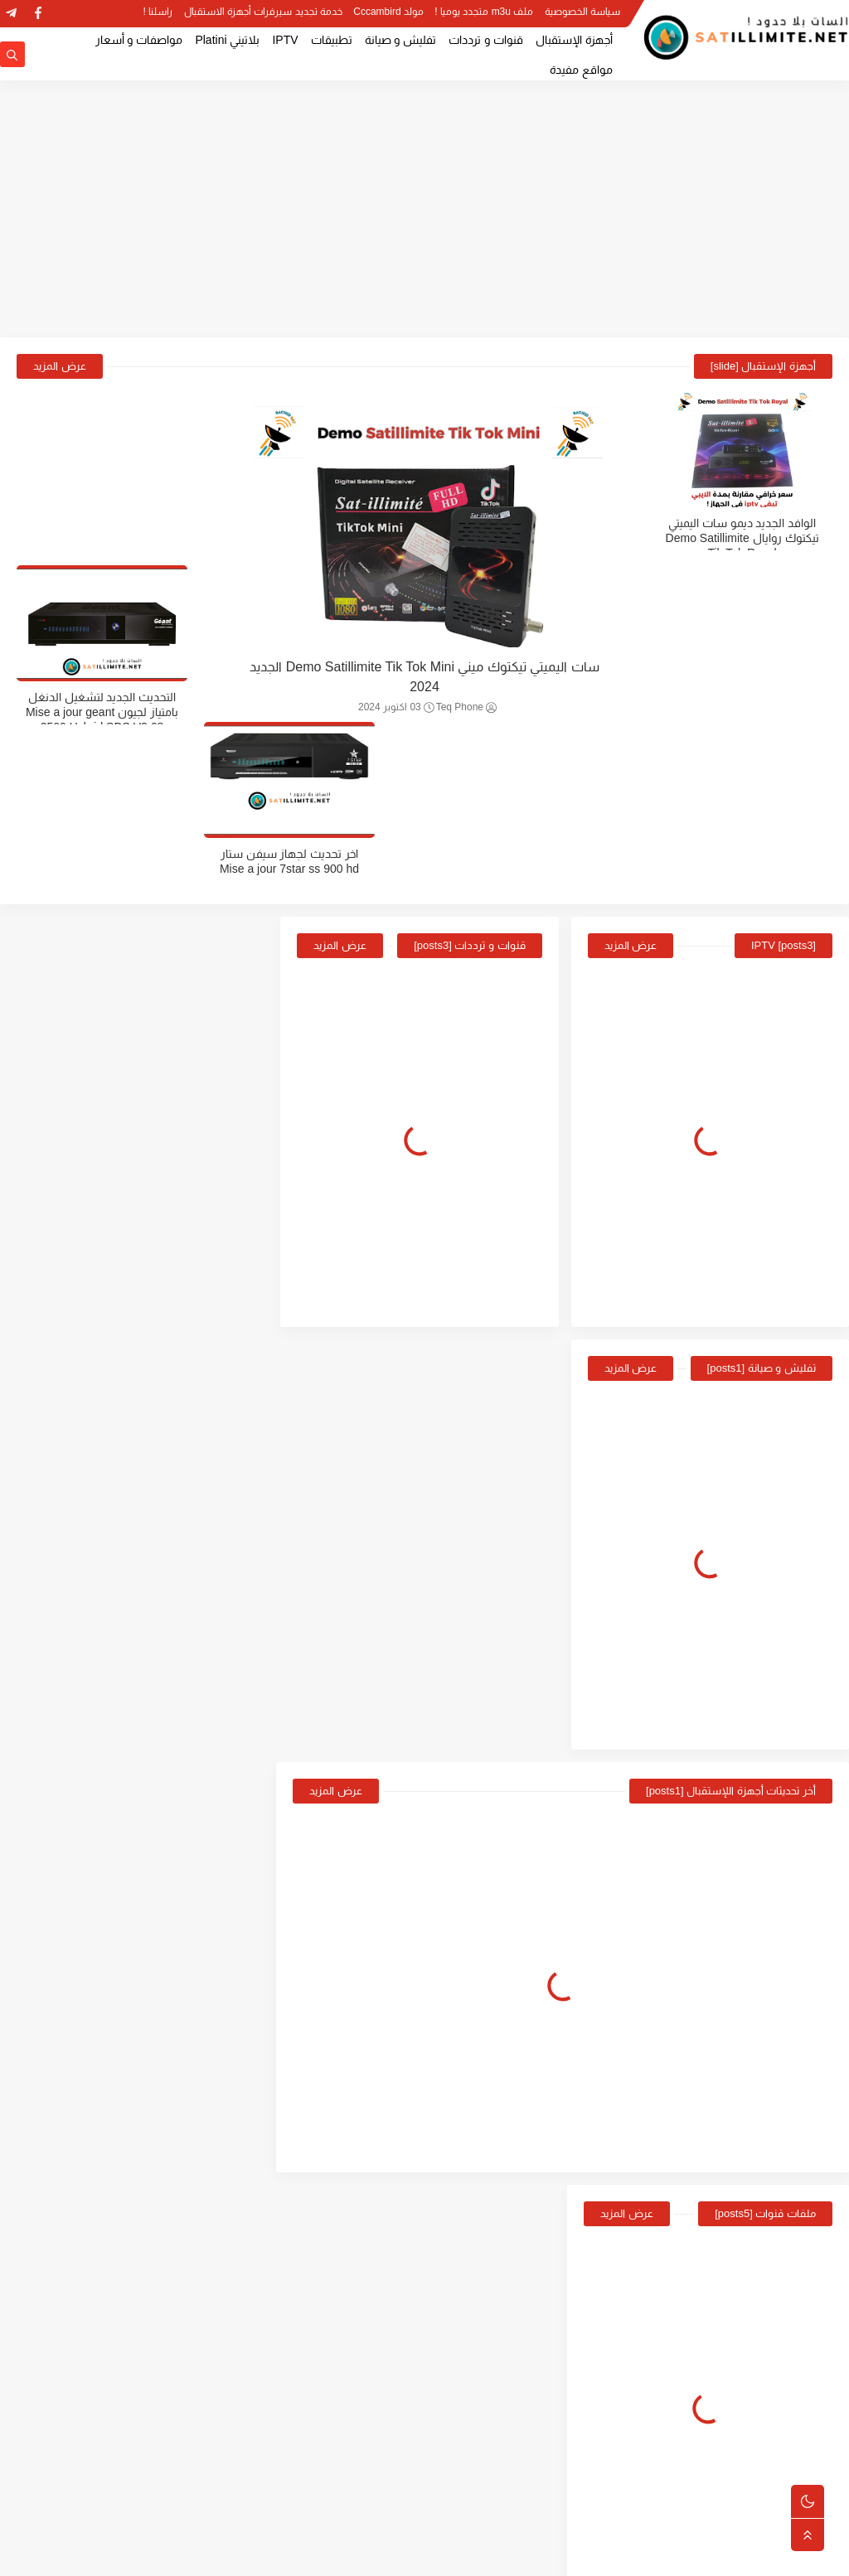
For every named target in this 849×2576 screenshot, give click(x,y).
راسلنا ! (158, 13)
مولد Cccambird (388, 13)
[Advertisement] (424, 209)
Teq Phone (466, 708)
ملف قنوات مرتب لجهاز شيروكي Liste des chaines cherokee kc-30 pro (749, 712)
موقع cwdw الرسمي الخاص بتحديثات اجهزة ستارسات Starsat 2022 (103, 1427)
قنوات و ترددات (486, 39)
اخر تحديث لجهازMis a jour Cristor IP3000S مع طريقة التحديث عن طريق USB (103, 1678)
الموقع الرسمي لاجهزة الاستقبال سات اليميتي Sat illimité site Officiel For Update (94, 1259)
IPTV (285, 39)
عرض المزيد (59, 366)
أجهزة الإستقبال (574, 39)
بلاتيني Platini (227, 39)
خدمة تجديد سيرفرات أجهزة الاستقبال (263, 13)
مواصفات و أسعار (139, 39)
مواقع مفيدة (581, 69)
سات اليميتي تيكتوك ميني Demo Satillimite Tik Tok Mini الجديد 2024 (424, 678)
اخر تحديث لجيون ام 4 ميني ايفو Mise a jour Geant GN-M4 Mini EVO (93, 1761)
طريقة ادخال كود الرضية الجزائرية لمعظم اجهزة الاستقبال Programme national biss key (92, 1929)
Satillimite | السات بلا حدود (668, 2555)
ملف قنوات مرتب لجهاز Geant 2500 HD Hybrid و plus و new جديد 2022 (96, 1594)
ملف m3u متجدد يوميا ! (483, 13)
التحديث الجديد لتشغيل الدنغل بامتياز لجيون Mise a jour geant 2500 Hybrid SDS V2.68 (100, 537)
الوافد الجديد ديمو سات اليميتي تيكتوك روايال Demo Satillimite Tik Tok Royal (749, 537)
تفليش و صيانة (401, 39)
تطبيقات (331, 39)
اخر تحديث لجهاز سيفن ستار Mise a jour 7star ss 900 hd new (100, 712)
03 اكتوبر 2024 (396, 708)
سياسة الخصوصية (582, 13)
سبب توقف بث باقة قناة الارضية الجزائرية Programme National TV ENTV (92, 1845)
